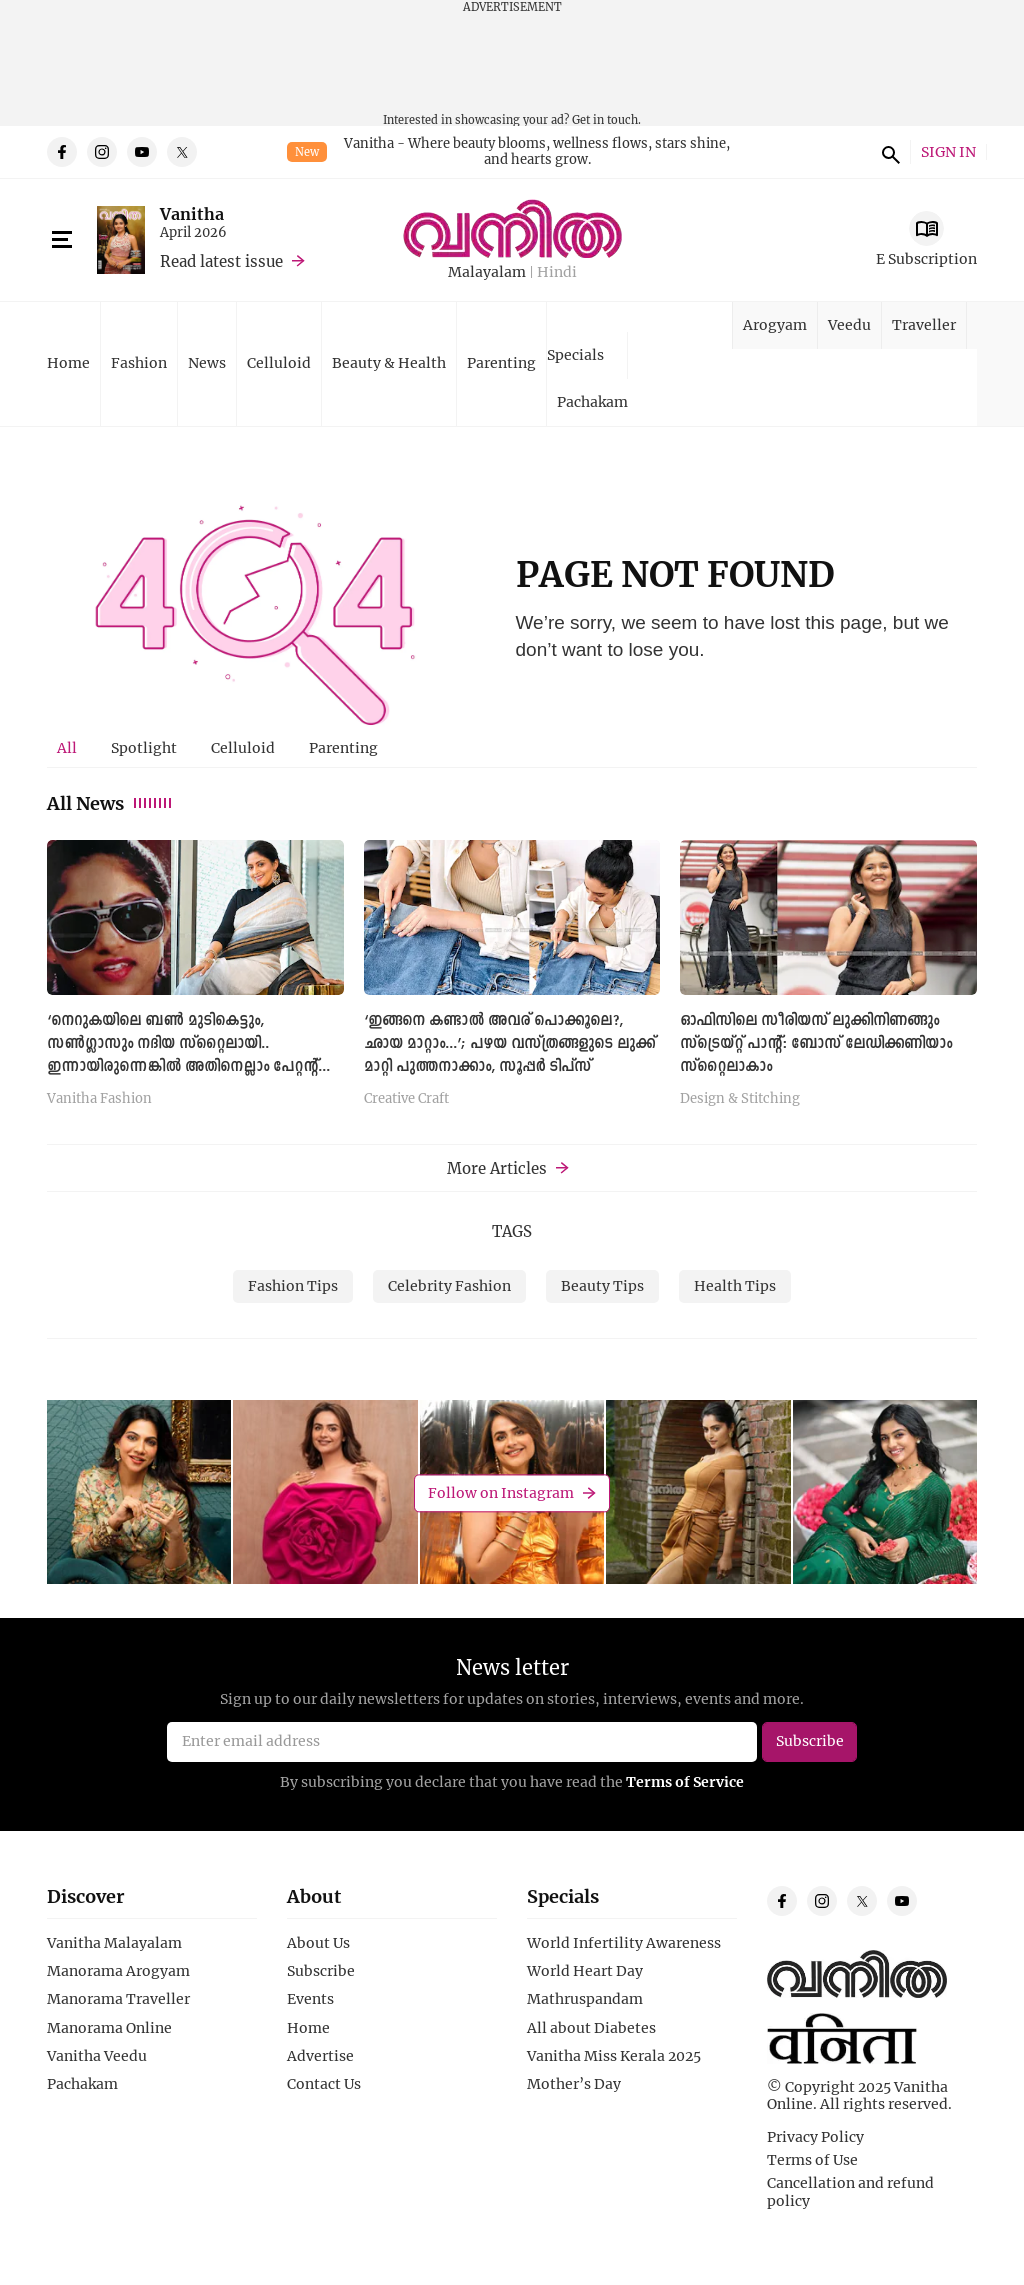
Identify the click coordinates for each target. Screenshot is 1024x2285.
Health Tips (735, 1285)
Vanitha (192, 213)
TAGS (512, 1231)
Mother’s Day (574, 2084)
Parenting (501, 362)
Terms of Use (812, 2160)
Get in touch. (606, 119)
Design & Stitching (740, 1099)
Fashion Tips (293, 1285)
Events (310, 1999)
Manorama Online (109, 2028)
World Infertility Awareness (624, 1943)
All (67, 747)
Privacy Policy (815, 2137)
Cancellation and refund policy (850, 2192)
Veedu (849, 324)
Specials (575, 354)
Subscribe (321, 1971)
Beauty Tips (602, 1285)
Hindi (557, 272)
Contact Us (324, 2084)
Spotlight (144, 747)
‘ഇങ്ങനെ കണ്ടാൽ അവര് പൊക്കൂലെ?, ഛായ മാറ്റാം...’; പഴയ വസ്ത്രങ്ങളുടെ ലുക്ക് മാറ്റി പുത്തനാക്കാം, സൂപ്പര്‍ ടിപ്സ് (509, 1044)
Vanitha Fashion (99, 1099)
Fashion (139, 362)
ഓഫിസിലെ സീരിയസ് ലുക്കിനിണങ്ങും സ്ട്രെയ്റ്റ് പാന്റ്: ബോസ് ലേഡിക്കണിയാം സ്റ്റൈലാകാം (816, 1044)
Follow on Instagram (501, 1492)
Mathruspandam (585, 1999)
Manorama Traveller (118, 1999)
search (888, 152)
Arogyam (775, 324)
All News (110, 803)
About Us (318, 1943)
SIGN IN (948, 152)
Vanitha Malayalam (114, 1943)
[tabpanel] (512, 979)
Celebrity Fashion (449, 1285)
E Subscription (926, 258)
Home (68, 362)
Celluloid (279, 362)
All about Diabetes (591, 2028)
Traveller (924, 324)
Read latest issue (221, 261)
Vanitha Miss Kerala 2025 (614, 2056)
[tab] (67, 748)
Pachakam (592, 401)
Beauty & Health (389, 362)
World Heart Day (585, 1971)
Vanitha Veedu (97, 2056)
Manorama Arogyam (118, 1971)
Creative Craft (406, 1099)
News (207, 362)
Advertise (320, 2056)
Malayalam (487, 272)
